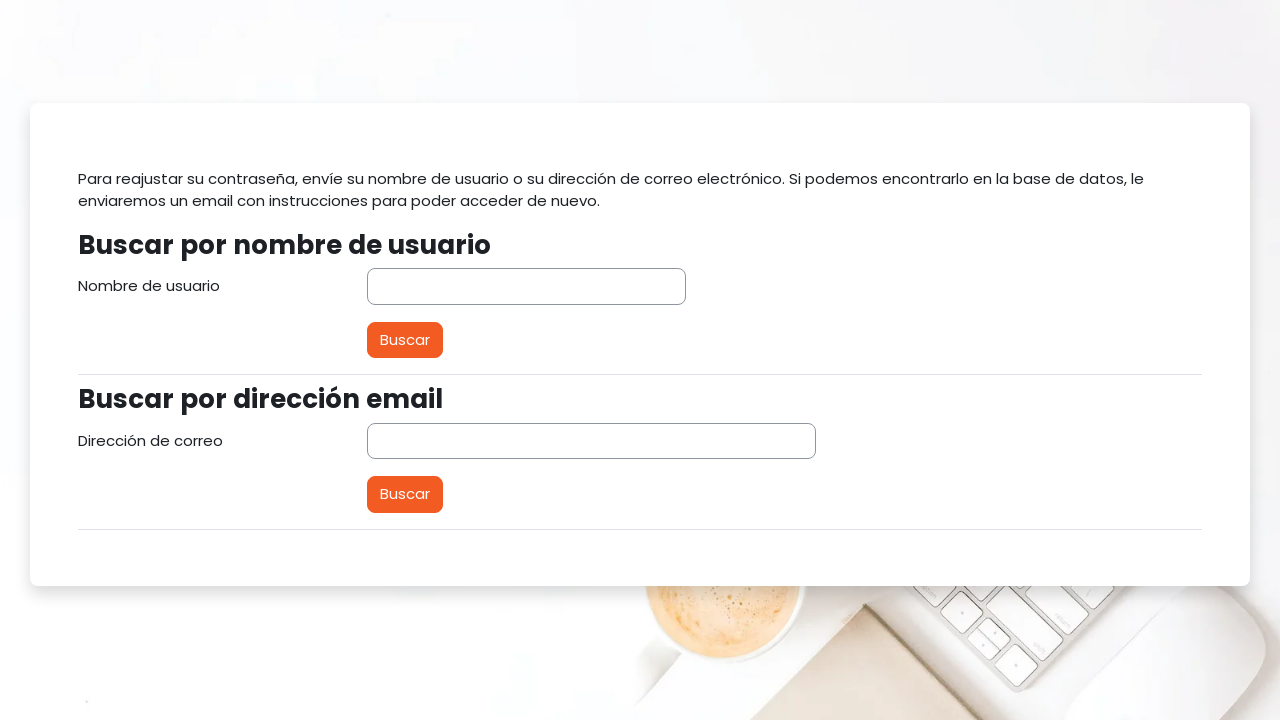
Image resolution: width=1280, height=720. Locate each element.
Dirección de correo (150, 440)
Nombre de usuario (149, 285)
